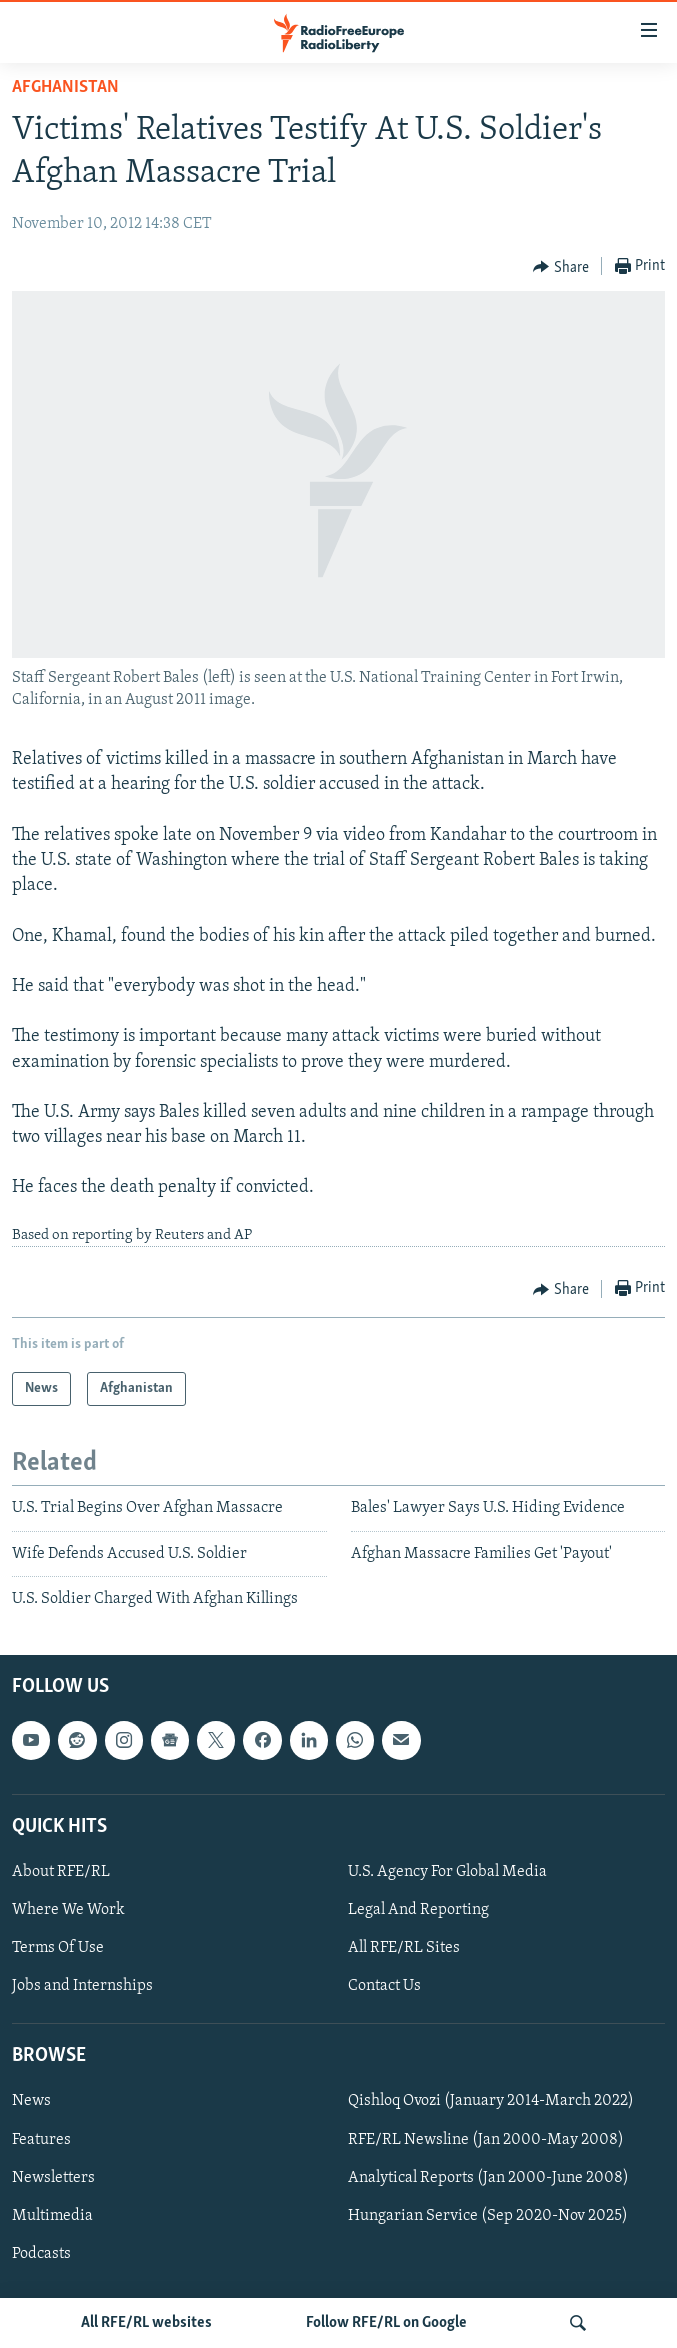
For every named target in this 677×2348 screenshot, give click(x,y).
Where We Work (68, 1910)
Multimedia (52, 2216)
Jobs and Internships (82, 1987)
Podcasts (41, 2254)
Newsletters (53, 2178)
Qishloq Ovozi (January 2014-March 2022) (491, 2102)
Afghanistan (65, 87)
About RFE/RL (61, 1872)
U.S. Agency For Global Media (447, 1872)
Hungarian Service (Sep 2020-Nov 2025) (488, 2216)
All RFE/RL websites (146, 2323)
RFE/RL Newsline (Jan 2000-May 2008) (486, 2140)
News (31, 2102)
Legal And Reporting (418, 1910)
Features (41, 2140)
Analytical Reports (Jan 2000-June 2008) (488, 2178)
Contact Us (384, 1987)
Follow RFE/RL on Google (386, 2323)
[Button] (561, 267)
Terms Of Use (58, 1949)
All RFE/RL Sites (404, 1949)
